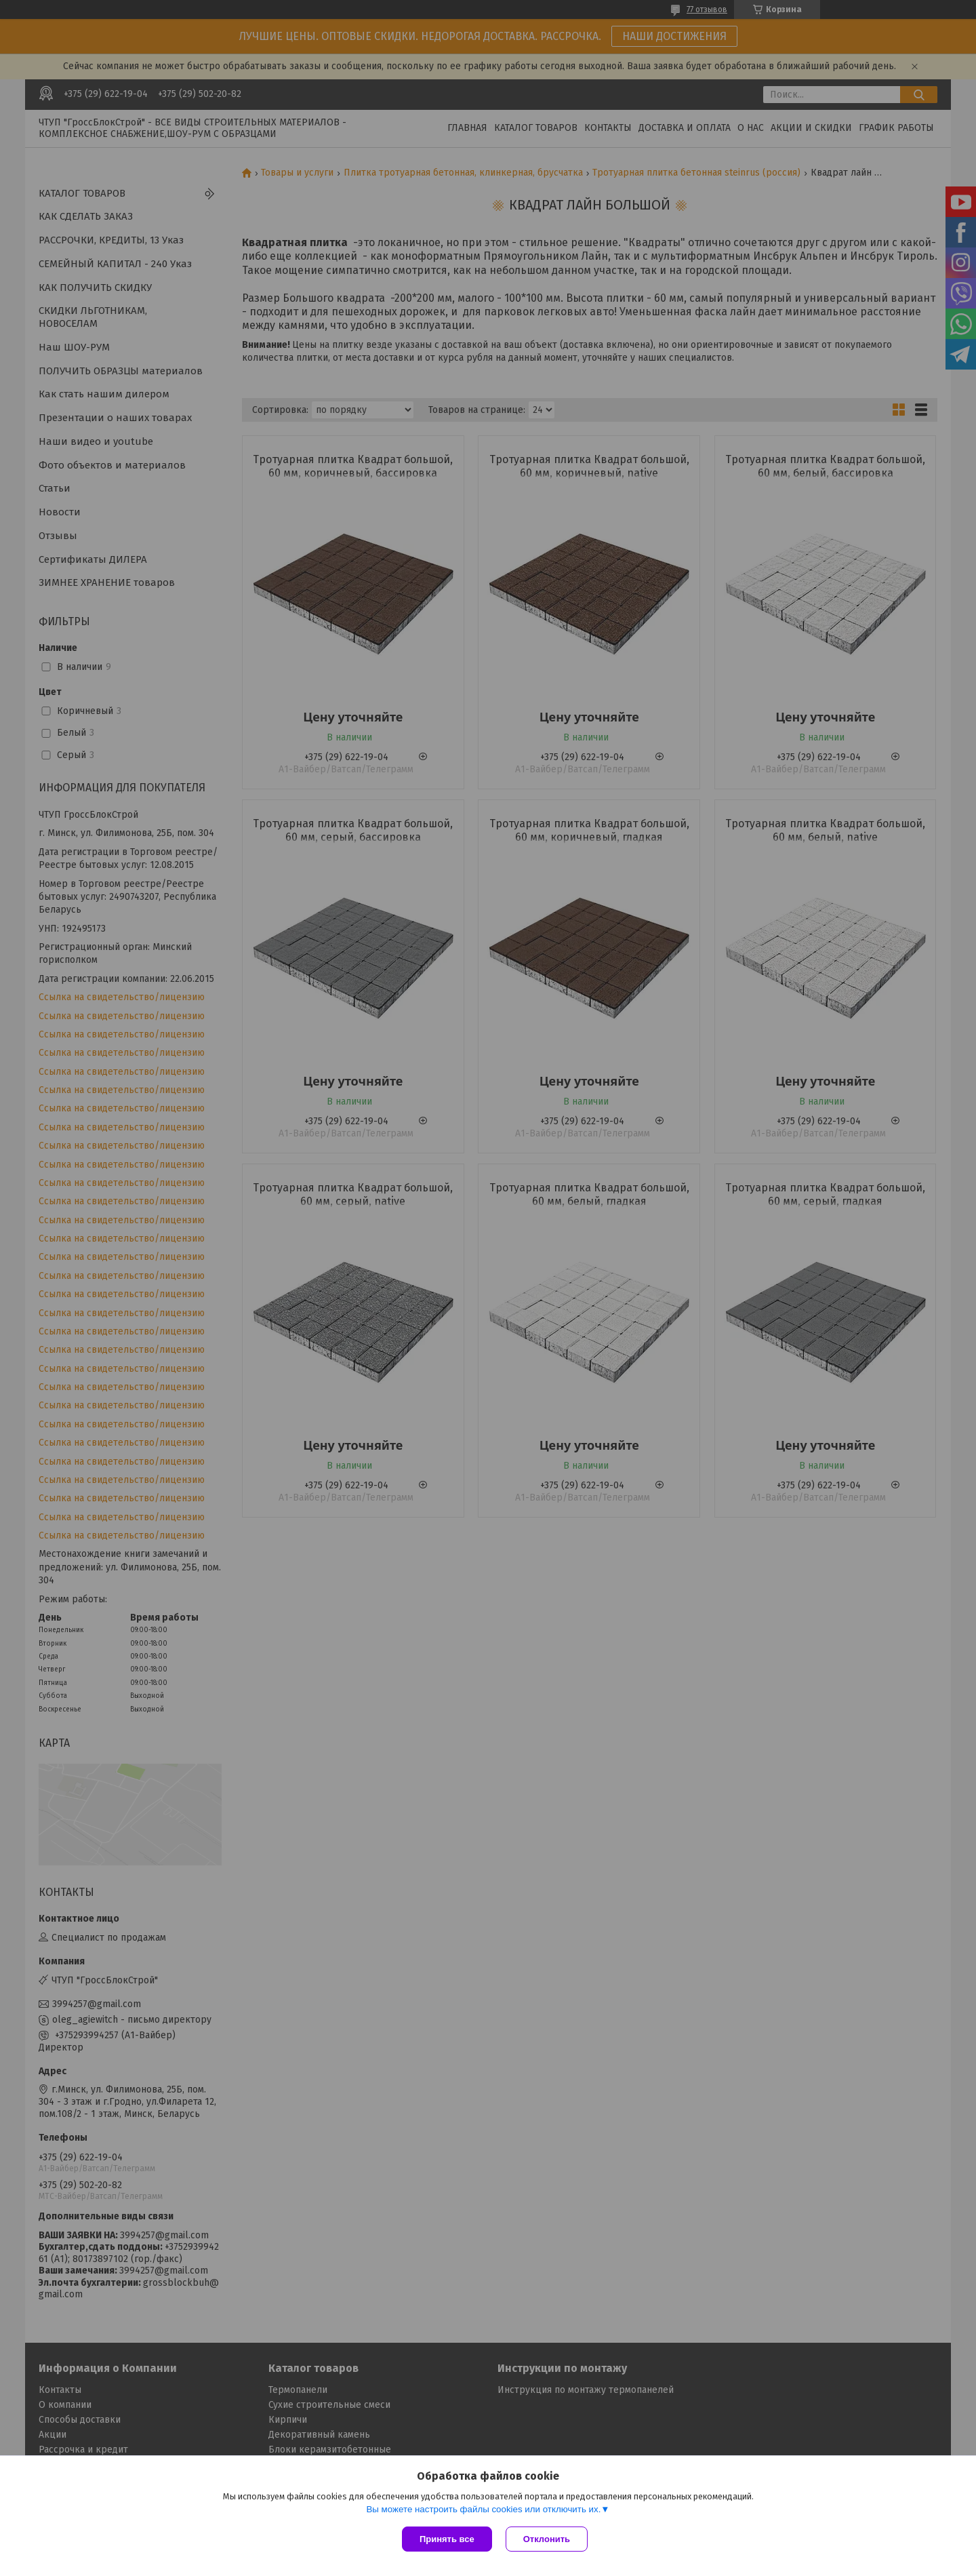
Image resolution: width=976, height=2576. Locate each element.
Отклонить (546, 2539)
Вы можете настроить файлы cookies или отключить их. (483, 2509)
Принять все (447, 2539)
